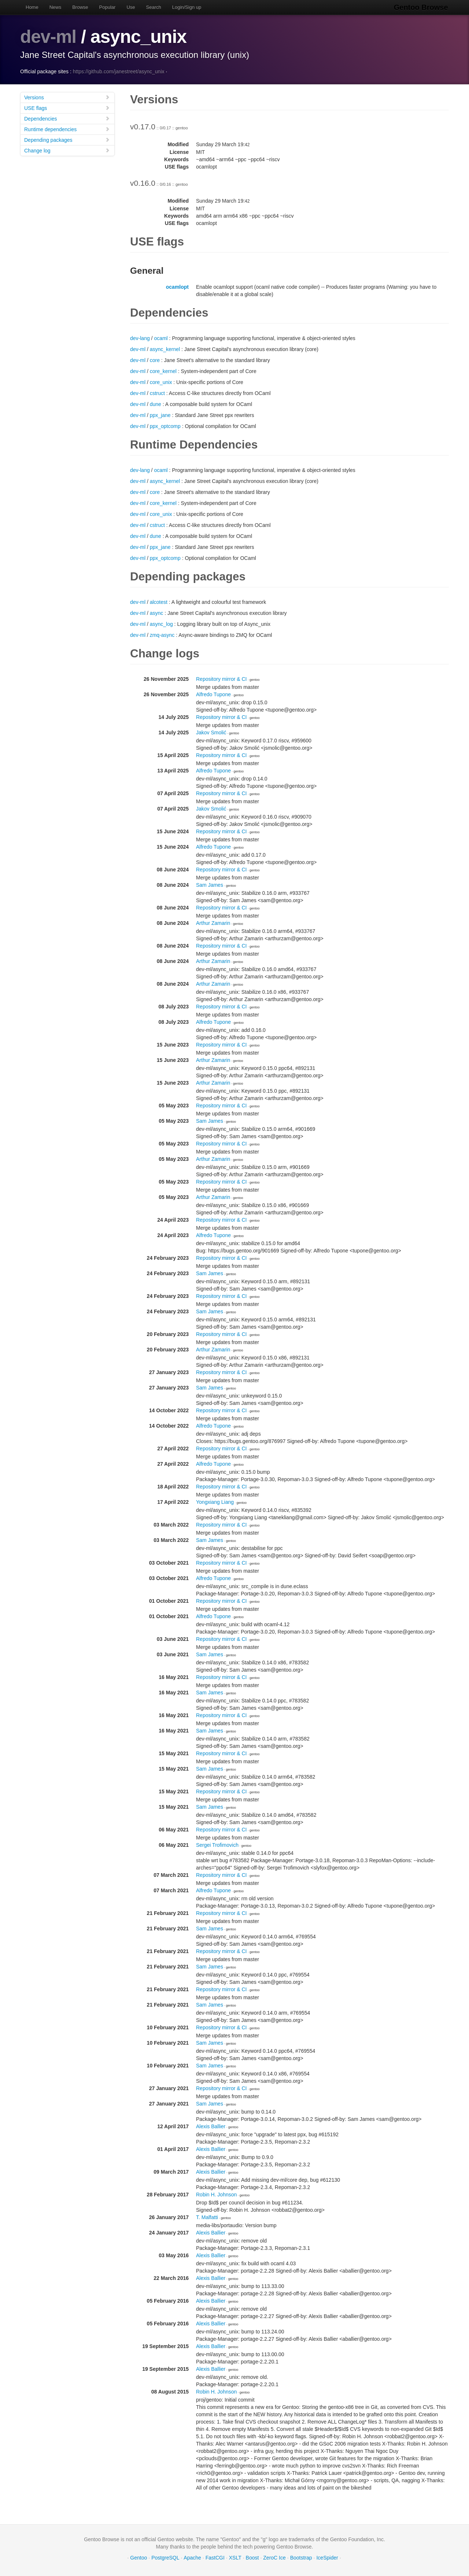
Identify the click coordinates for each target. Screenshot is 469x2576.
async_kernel (165, 349)
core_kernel (163, 371)
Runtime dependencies (67, 129)
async (156, 613)
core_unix (161, 382)
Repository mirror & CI (221, 679)
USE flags (67, 108)
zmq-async (162, 635)
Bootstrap (301, 2558)
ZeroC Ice (274, 2558)
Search (153, 7)
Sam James (209, 885)
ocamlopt (177, 287)
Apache (192, 2558)
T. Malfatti (207, 2217)
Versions (67, 97)
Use (130, 7)
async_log (161, 624)
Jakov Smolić (211, 732)
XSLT (235, 2558)
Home (32, 7)
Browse (80, 7)
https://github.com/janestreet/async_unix (119, 71)
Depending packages (67, 140)
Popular (107, 7)
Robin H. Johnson (216, 2194)
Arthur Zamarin (213, 923)
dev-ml (48, 36)
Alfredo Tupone (213, 694)
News (55, 7)
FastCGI (215, 2558)
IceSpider (327, 2558)
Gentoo (138, 2558)
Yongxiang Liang (215, 1502)
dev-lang (140, 338)
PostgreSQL (165, 2558)
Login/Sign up (187, 7)
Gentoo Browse (422, 7)
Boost (252, 2558)
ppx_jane (160, 415)
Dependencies (67, 118)
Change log (67, 150)
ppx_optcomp (165, 426)
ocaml (160, 338)
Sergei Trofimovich (217, 1845)
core (155, 360)
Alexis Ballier (210, 2126)
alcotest (158, 602)
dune (155, 404)
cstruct (157, 393)
